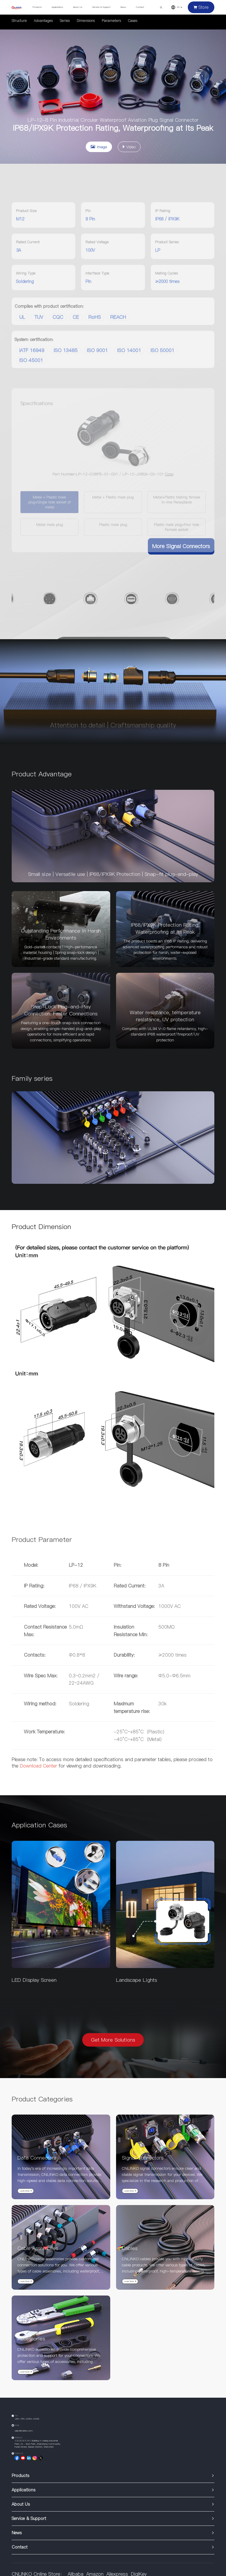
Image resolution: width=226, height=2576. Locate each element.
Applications (57, 7)
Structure (19, 20)
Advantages (43, 20)
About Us (77, 7)
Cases (132, 20)
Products (37, 7)
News (123, 7)
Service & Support (101, 7)
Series (65, 20)
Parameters (111, 20)
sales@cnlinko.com (24, 2430)
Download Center (38, 1766)
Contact (140, 7)
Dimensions (86, 20)
